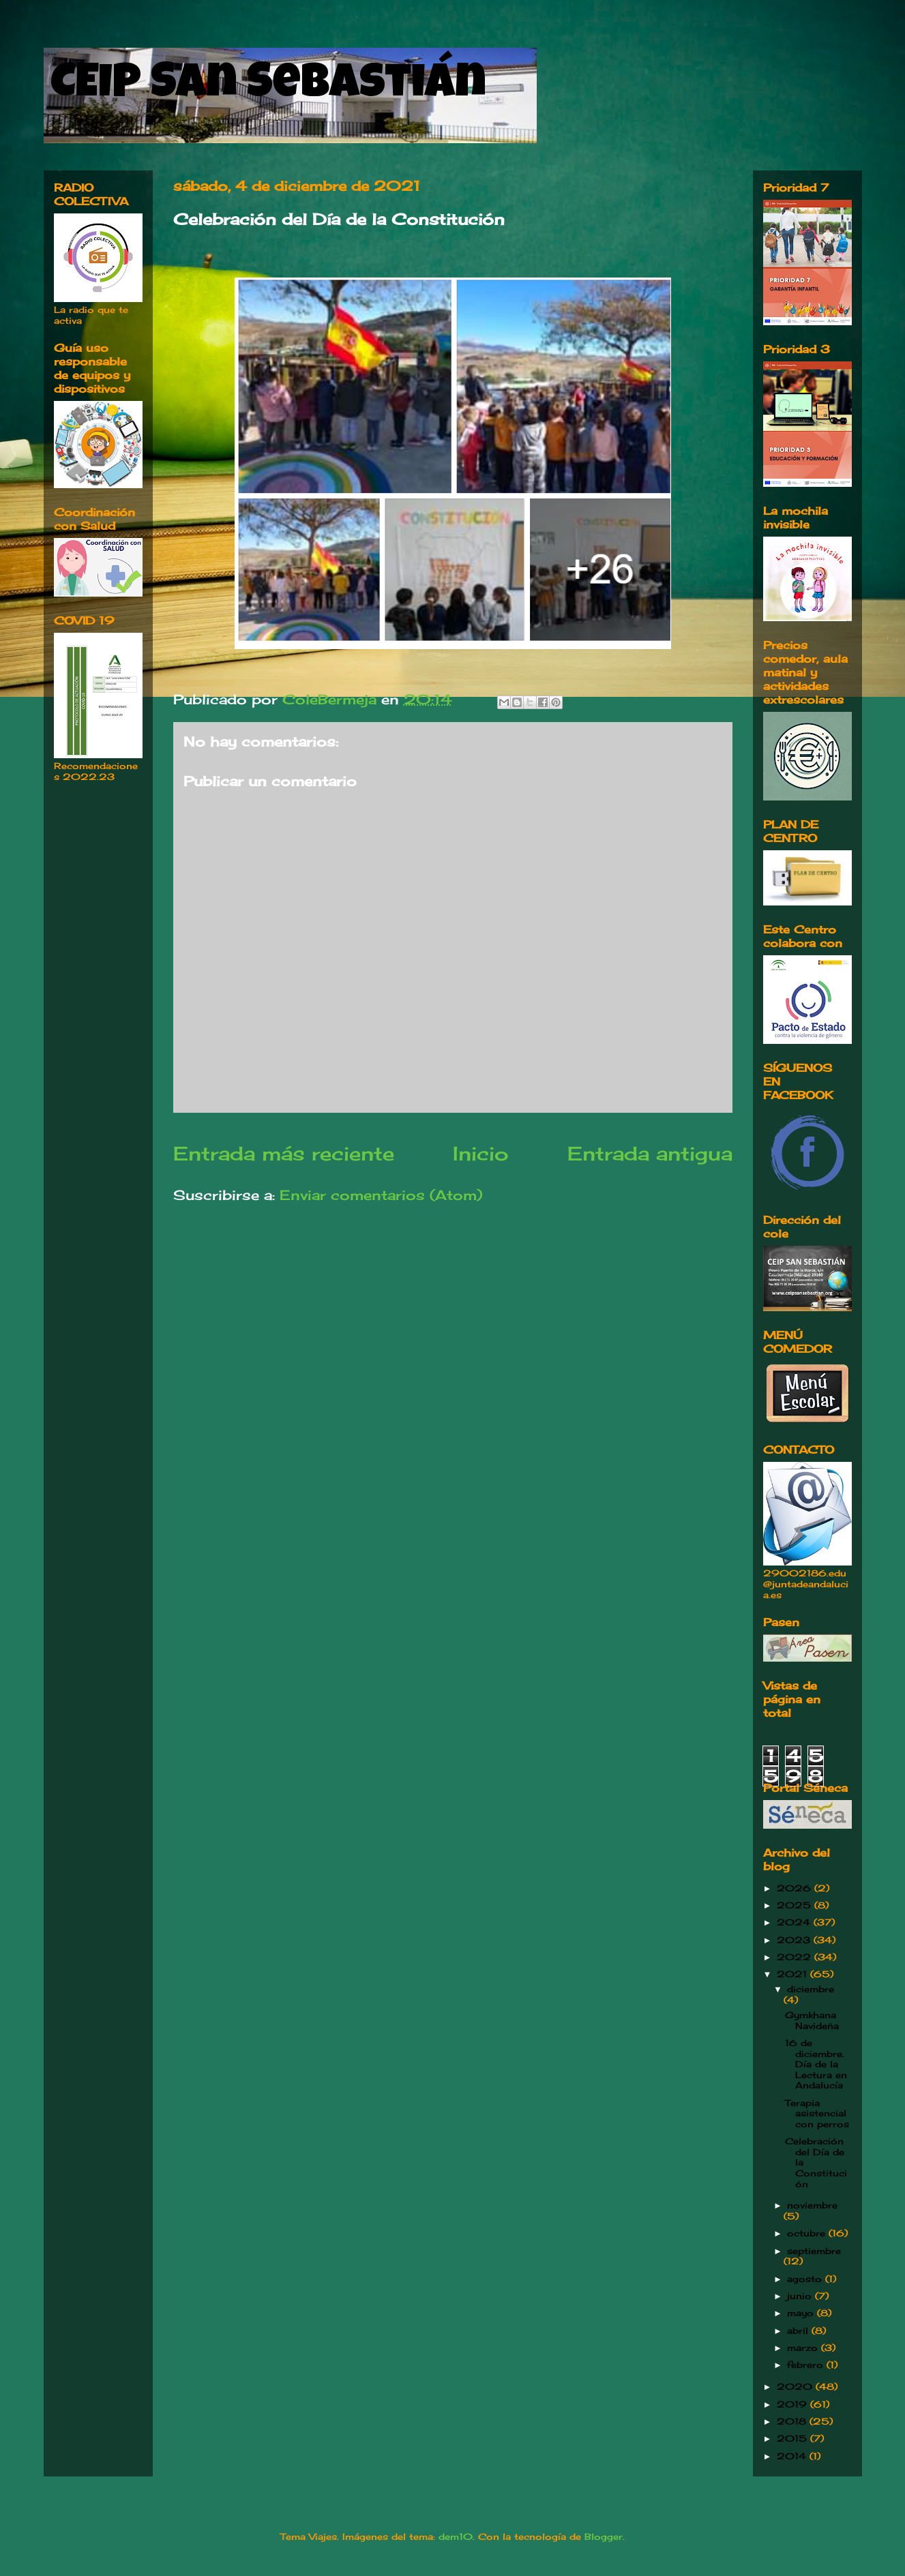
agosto (806, 2278)
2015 (793, 2438)
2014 (793, 2456)
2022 (795, 1956)
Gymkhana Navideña (812, 2020)
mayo (802, 2312)
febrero (807, 2364)
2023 (795, 1939)
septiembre (814, 2250)
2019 (793, 2404)
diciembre (810, 1988)
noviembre (812, 2205)
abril (799, 2330)
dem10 (456, 2536)
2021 (793, 1973)
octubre (808, 2233)
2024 (795, 1922)
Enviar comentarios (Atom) (381, 1194)
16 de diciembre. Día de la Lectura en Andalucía (816, 2064)
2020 (796, 2386)
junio (801, 2295)
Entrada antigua (649, 1153)
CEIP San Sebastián (268, 86)
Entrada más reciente (283, 1153)
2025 (795, 1905)
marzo (804, 2347)
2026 (795, 1888)
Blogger (603, 2536)
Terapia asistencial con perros (817, 2113)
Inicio (480, 1153)
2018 (793, 2421)
